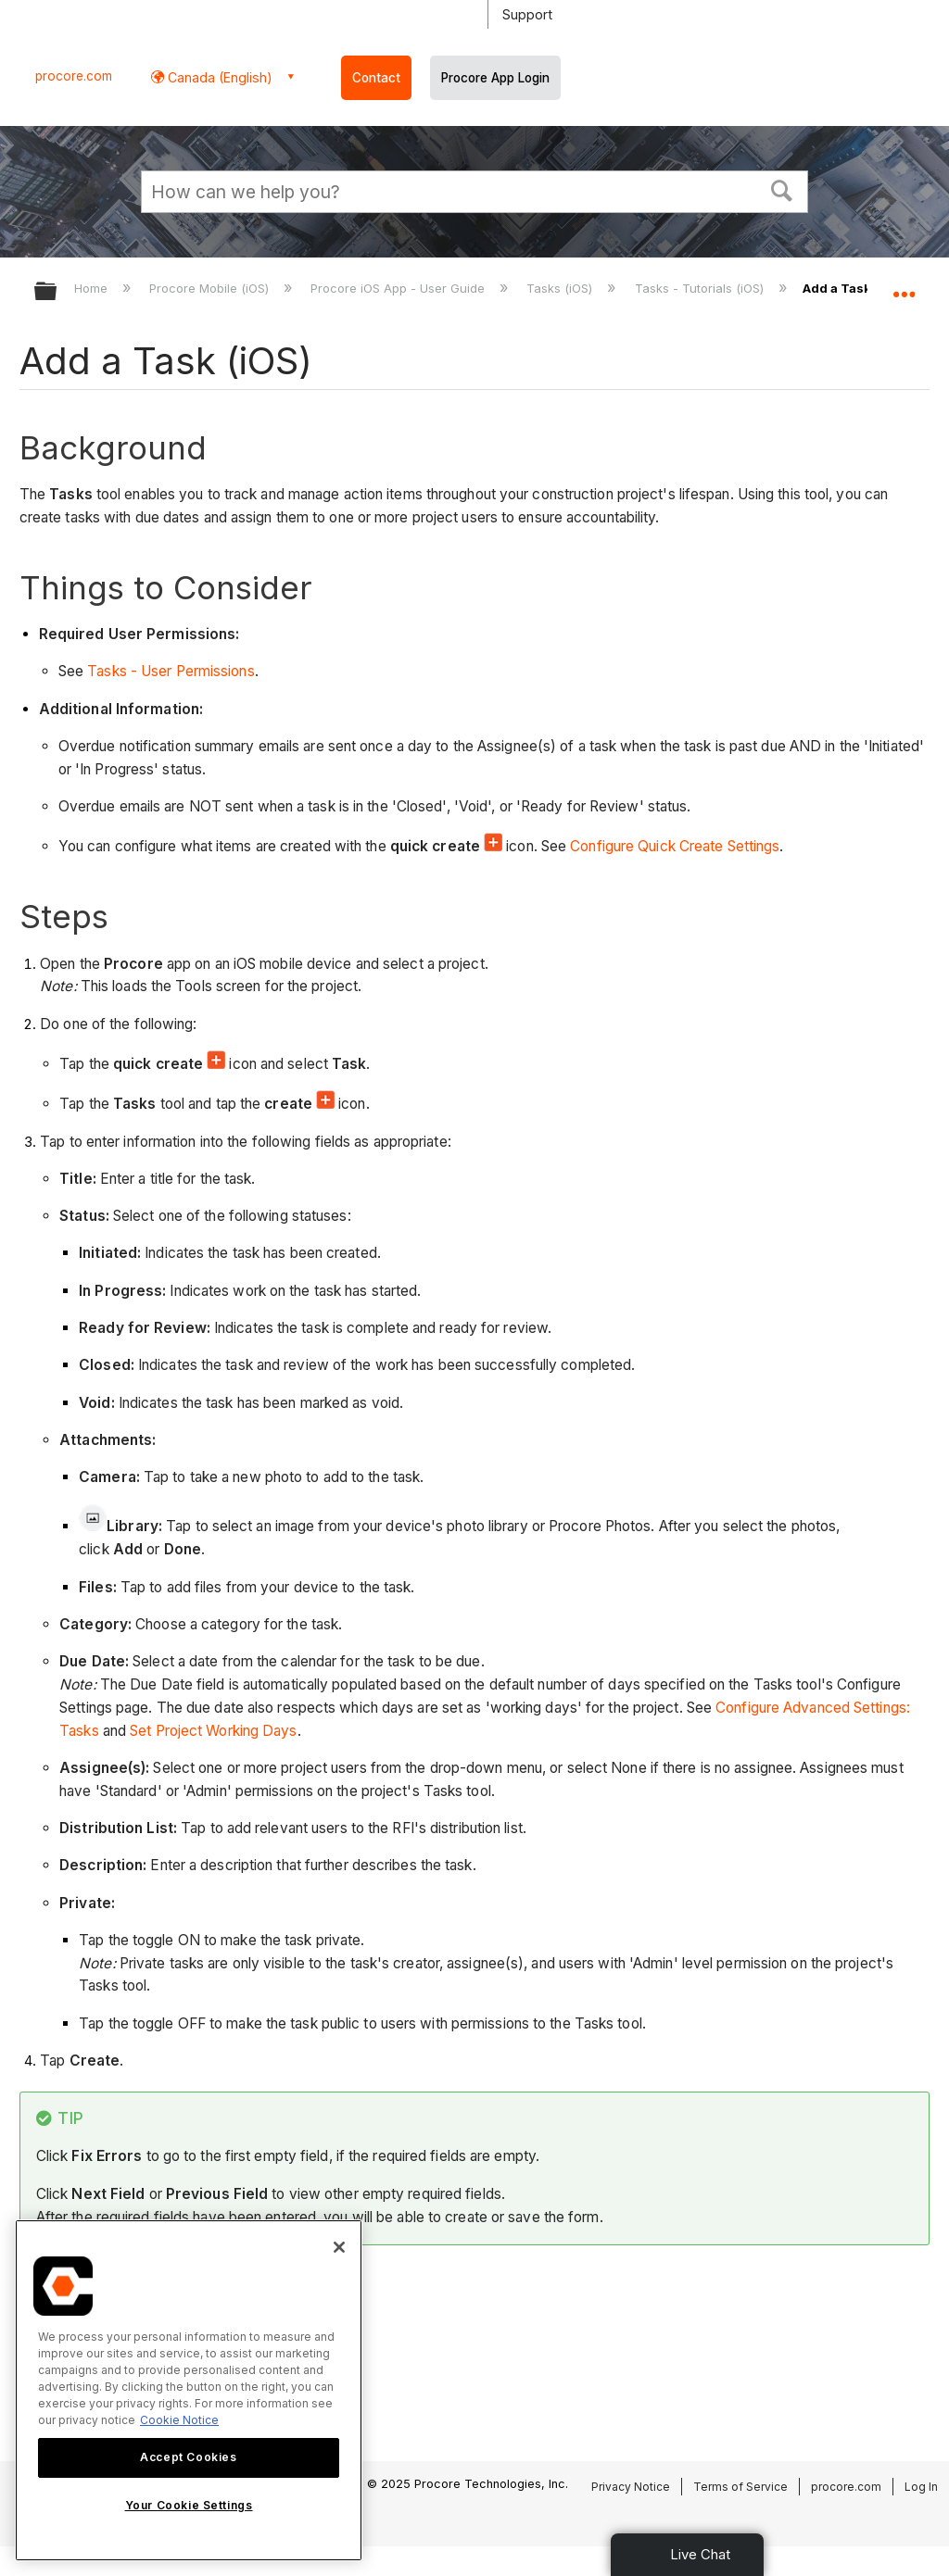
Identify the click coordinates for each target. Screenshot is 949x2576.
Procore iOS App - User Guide (399, 288)
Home (92, 288)
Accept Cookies (188, 2457)
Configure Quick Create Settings (674, 846)
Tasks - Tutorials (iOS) (701, 288)
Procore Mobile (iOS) (210, 288)
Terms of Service (740, 2487)
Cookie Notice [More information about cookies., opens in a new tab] (179, 2420)
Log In (921, 2487)
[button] (782, 189)
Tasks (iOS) (561, 288)
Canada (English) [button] (218, 77)
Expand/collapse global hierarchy (57, 292)
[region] (188, 2390)
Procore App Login (495, 77)
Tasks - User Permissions (170, 671)
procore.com (73, 76)
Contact (376, 77)
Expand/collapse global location (903, 285)
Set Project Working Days (213, 1731)
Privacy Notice (630, 2487)
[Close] (339, 2247)
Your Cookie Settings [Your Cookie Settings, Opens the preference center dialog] (189, 2505)
